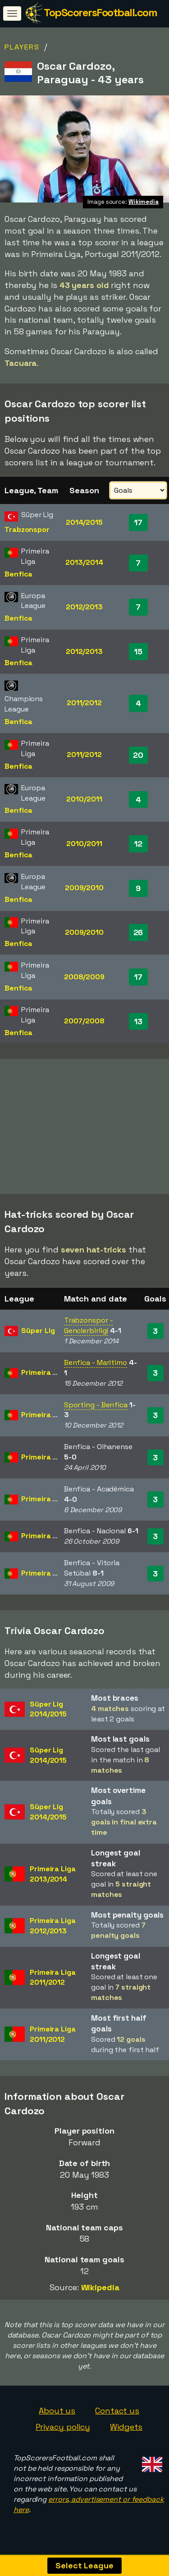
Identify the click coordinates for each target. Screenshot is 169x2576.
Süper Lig (38, 1333)
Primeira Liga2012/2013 (53, 1928)
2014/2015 (84, 522)
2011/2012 (84, 702)
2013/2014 (84, 562)
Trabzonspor (27, 529)
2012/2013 (84, 607)
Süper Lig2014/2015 (48, 1712)
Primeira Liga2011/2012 (53, 1980)
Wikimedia (143, 202)
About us (57, 2413)
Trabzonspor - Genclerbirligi (88, 1328)
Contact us (117, 2413)
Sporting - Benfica (96, 1407)
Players (22, 47)
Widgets (126, 2429)
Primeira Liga (44, 1375)
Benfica (18, 574)
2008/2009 (84, 977)
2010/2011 (84, 799)
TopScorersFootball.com (100, 12)
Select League (84, 2565)
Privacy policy (63, 2429)
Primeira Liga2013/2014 (53, 1877)
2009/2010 (84, 887)
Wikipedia (100, 2290)
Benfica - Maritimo (95, 1365)
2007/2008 (84, 1021)
